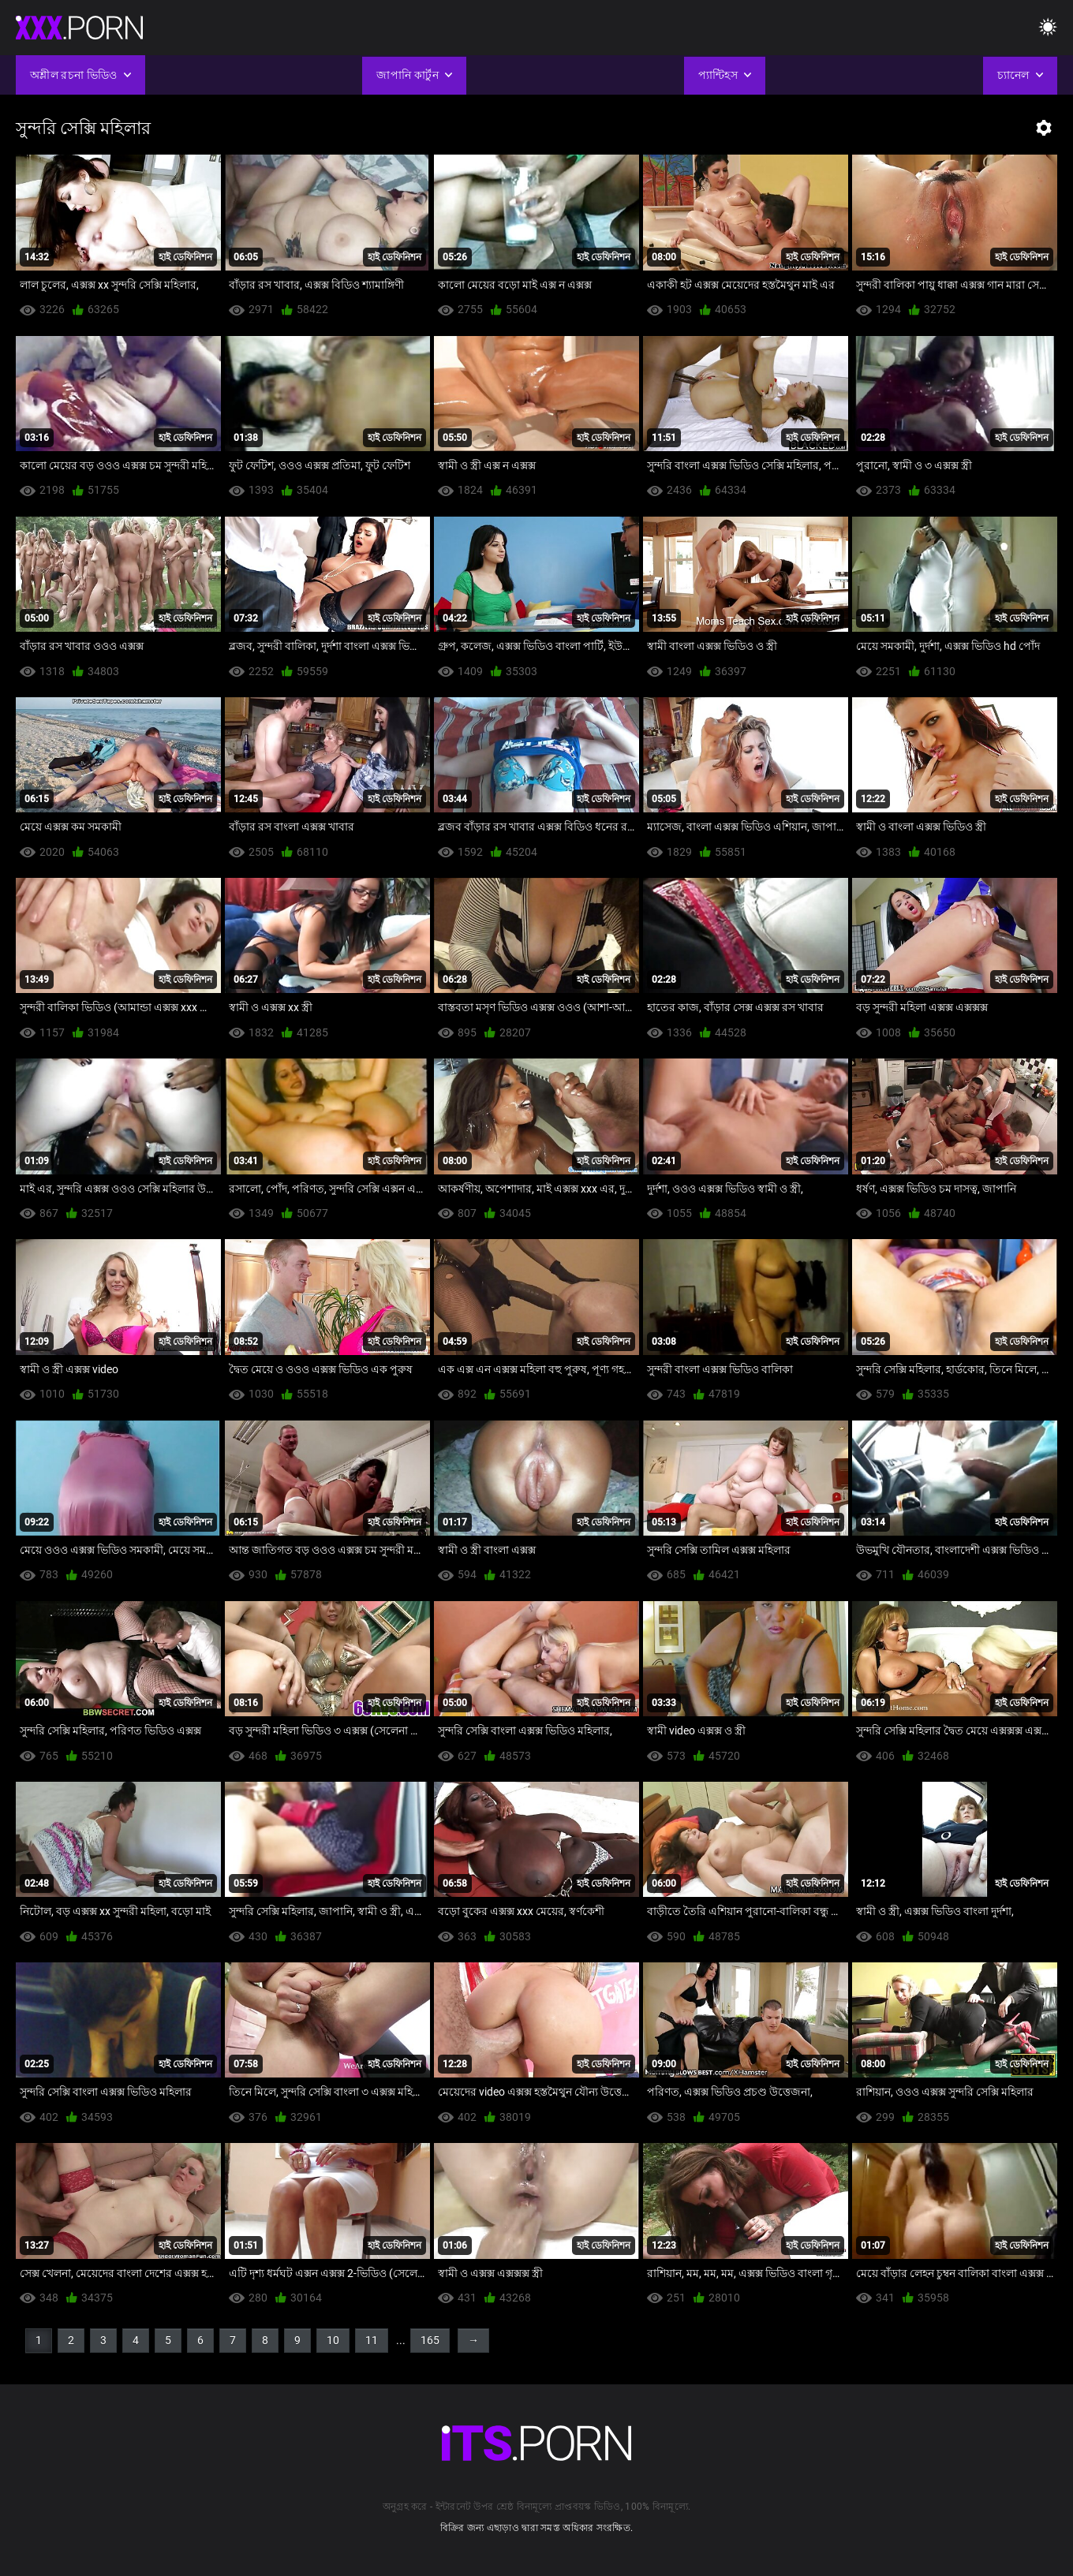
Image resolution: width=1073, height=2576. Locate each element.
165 (430, 2340)
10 (333, 2340)
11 (371, 2340)
